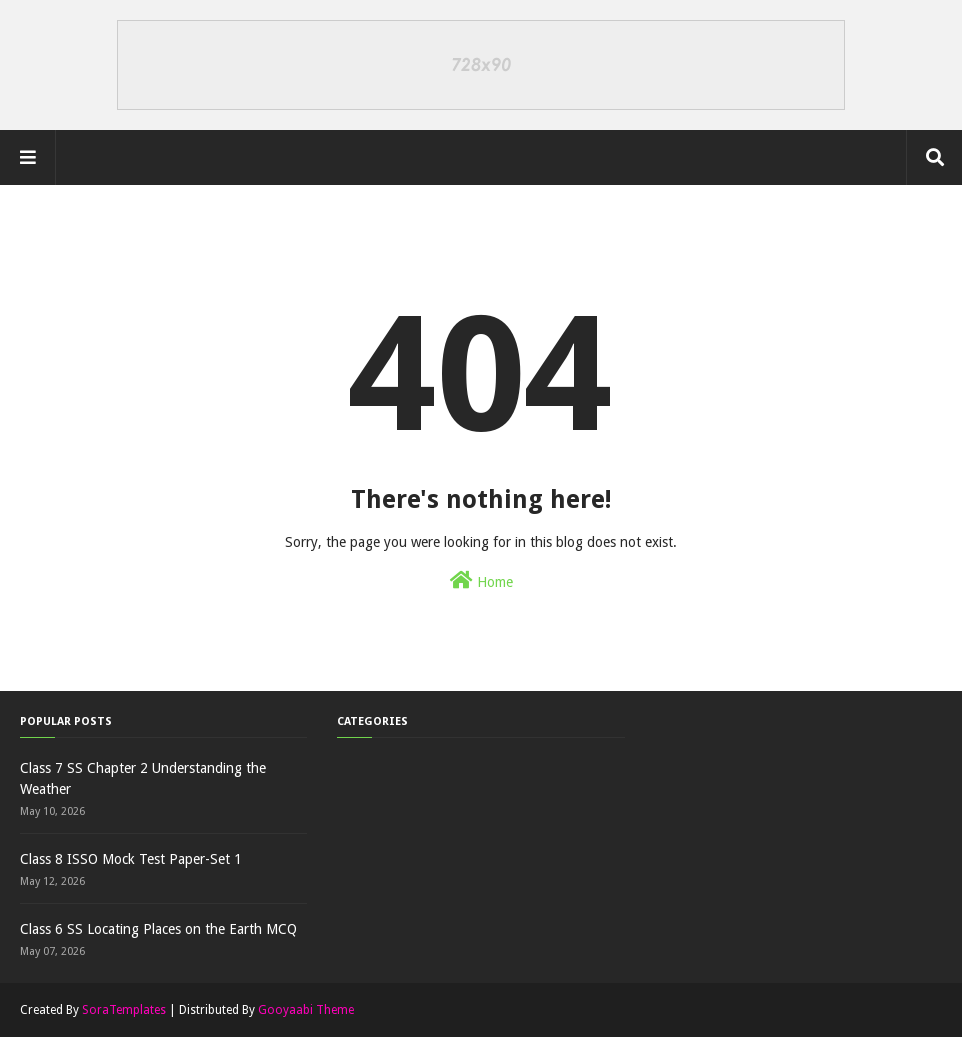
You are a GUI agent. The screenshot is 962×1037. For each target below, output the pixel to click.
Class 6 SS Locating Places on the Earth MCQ (158, 929)
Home (481, 580)
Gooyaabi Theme (306, 1010)
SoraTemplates (124, 1010)
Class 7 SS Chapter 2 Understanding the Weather (143, 778)
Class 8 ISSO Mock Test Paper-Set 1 (131, 859)
